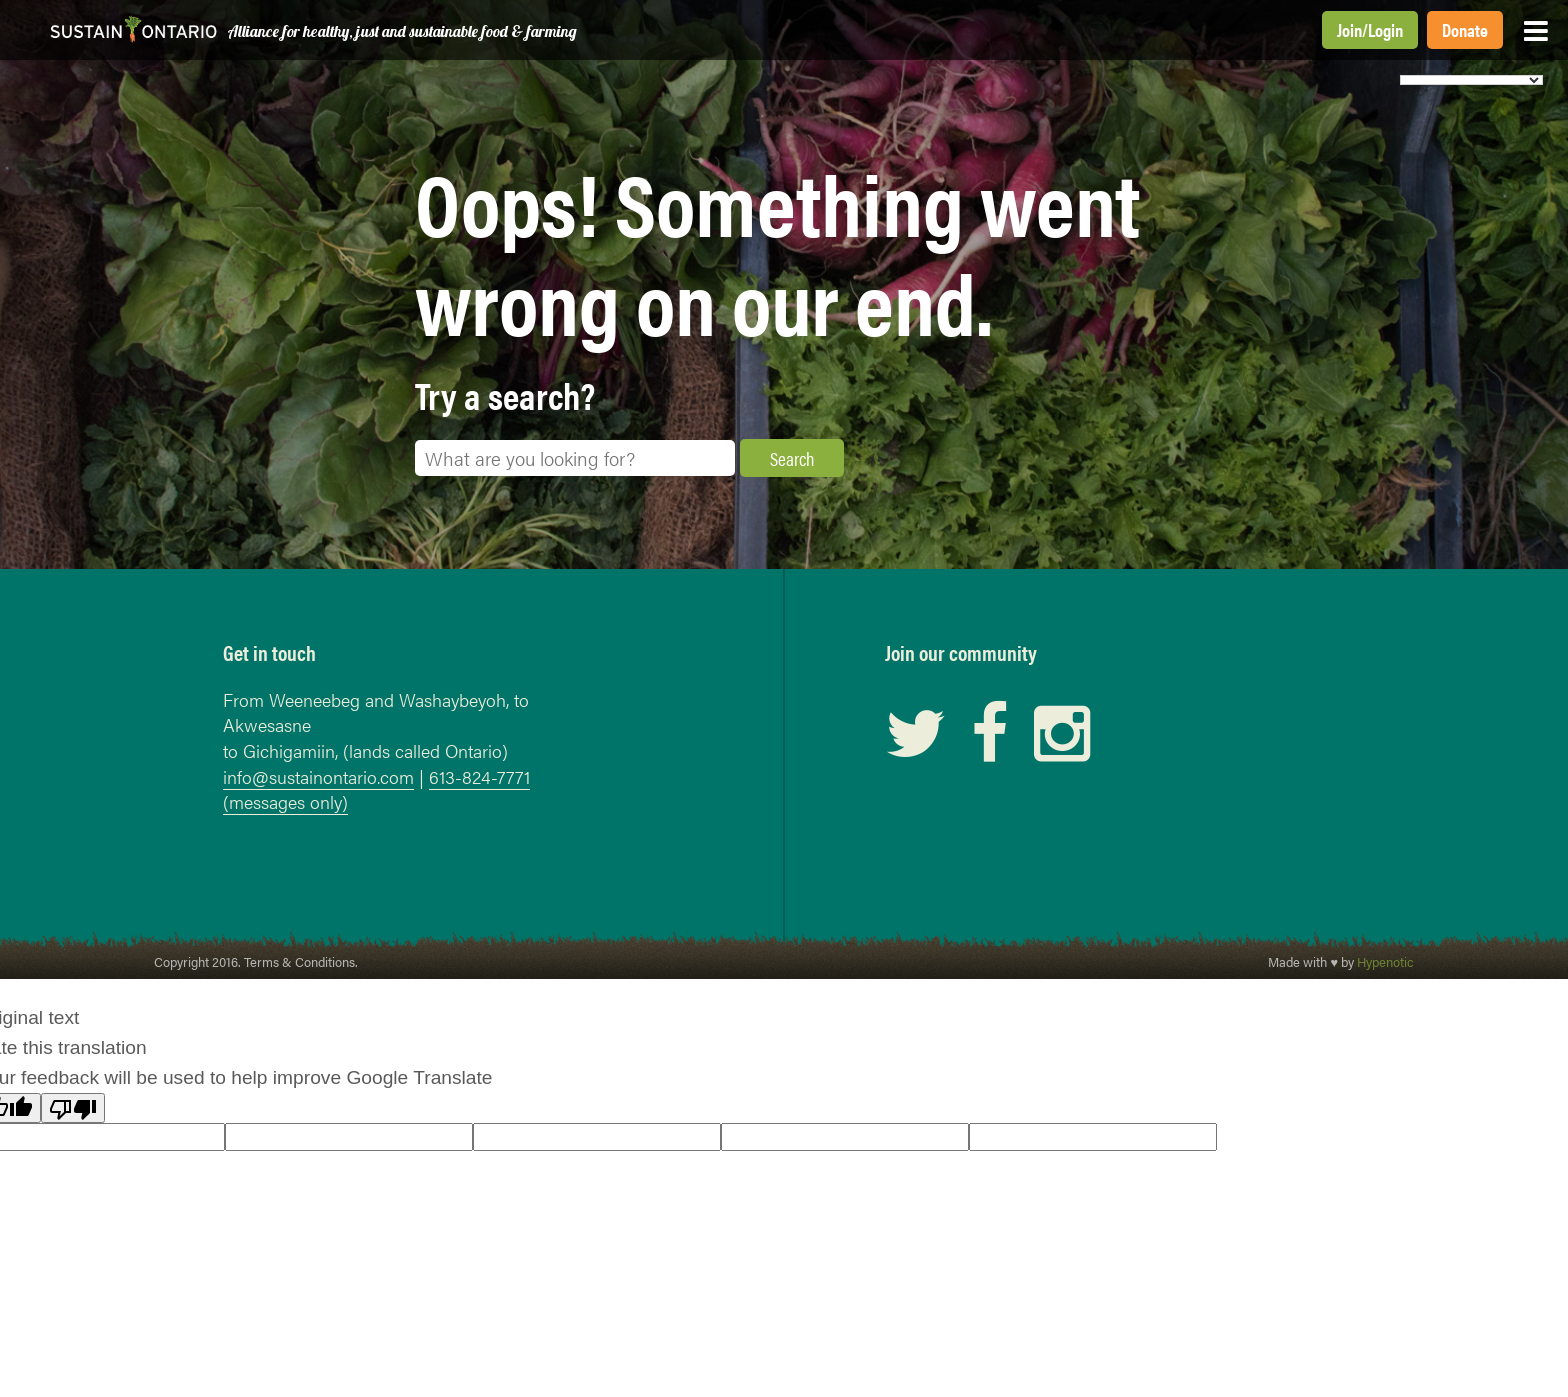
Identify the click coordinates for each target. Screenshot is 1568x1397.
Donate (1465, 29)
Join (1349, 29)
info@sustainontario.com (318, 776)
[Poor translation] (73, 1108)
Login (1385, 29)
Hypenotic (1385, 962)
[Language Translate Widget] (1471, 80)
